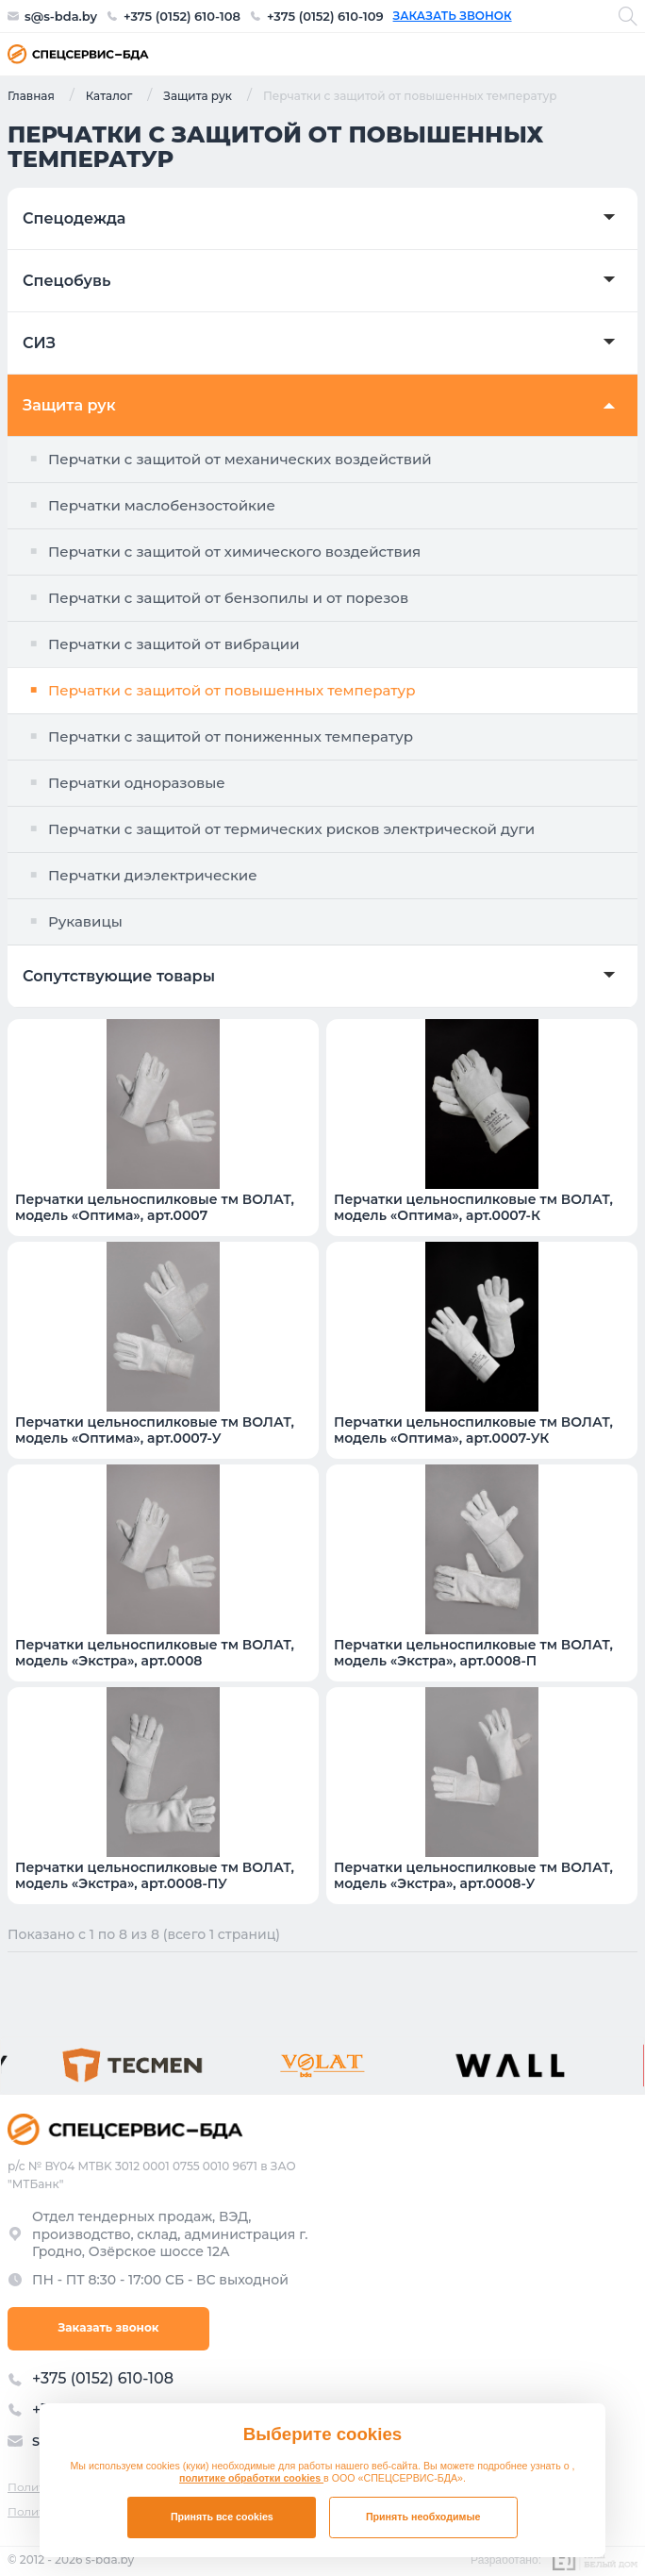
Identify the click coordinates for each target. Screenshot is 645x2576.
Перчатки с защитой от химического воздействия (234, 551)
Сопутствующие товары (119, 976)
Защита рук (197, 95)
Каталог (109, 95)
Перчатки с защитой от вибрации (174, 644)
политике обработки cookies (251, 2478)
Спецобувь (66, 281)
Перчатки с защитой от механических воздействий (240, 459)
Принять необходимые (423, 2516)
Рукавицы (85, 921)
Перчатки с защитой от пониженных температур (230, 736)
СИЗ (39, 343)
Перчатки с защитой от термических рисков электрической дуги (291, 829)
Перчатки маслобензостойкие (161, 505)
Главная (31, 95)
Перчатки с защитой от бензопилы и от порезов (228, 598)
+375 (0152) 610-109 (325, 16)
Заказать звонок (452, 16)
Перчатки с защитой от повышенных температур (231, 690)
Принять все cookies (222, 2516)
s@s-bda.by (61, 16)
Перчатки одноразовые (136, 783)
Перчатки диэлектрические (152, 875)
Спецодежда (74, 218)
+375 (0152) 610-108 (182, 16)
